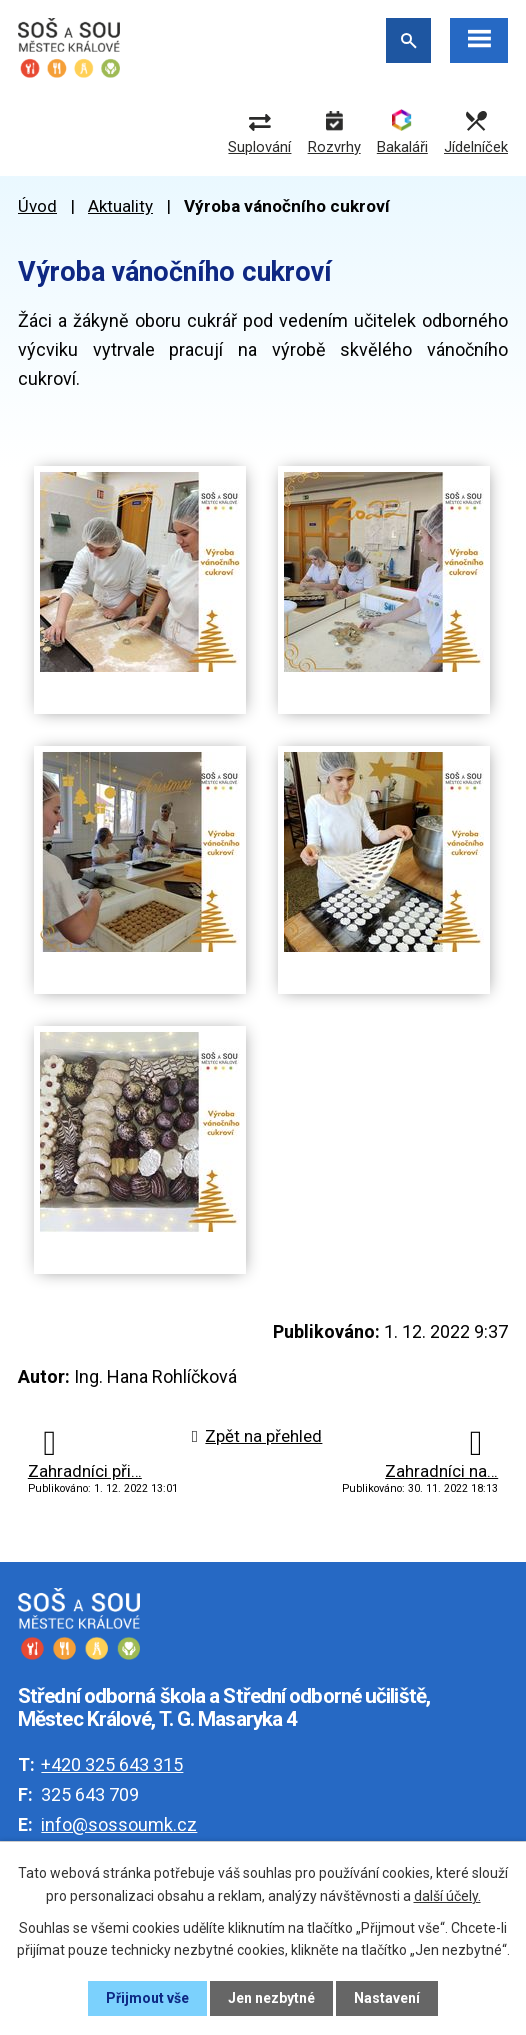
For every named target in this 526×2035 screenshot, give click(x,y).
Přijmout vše (147, 1998)
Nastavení (387, 1998)
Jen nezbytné (271, 1998)
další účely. (447, 1895)
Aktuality (120, 206)
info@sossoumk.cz (119, 1824)
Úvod (37, 206)
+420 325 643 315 (112, 1764)
